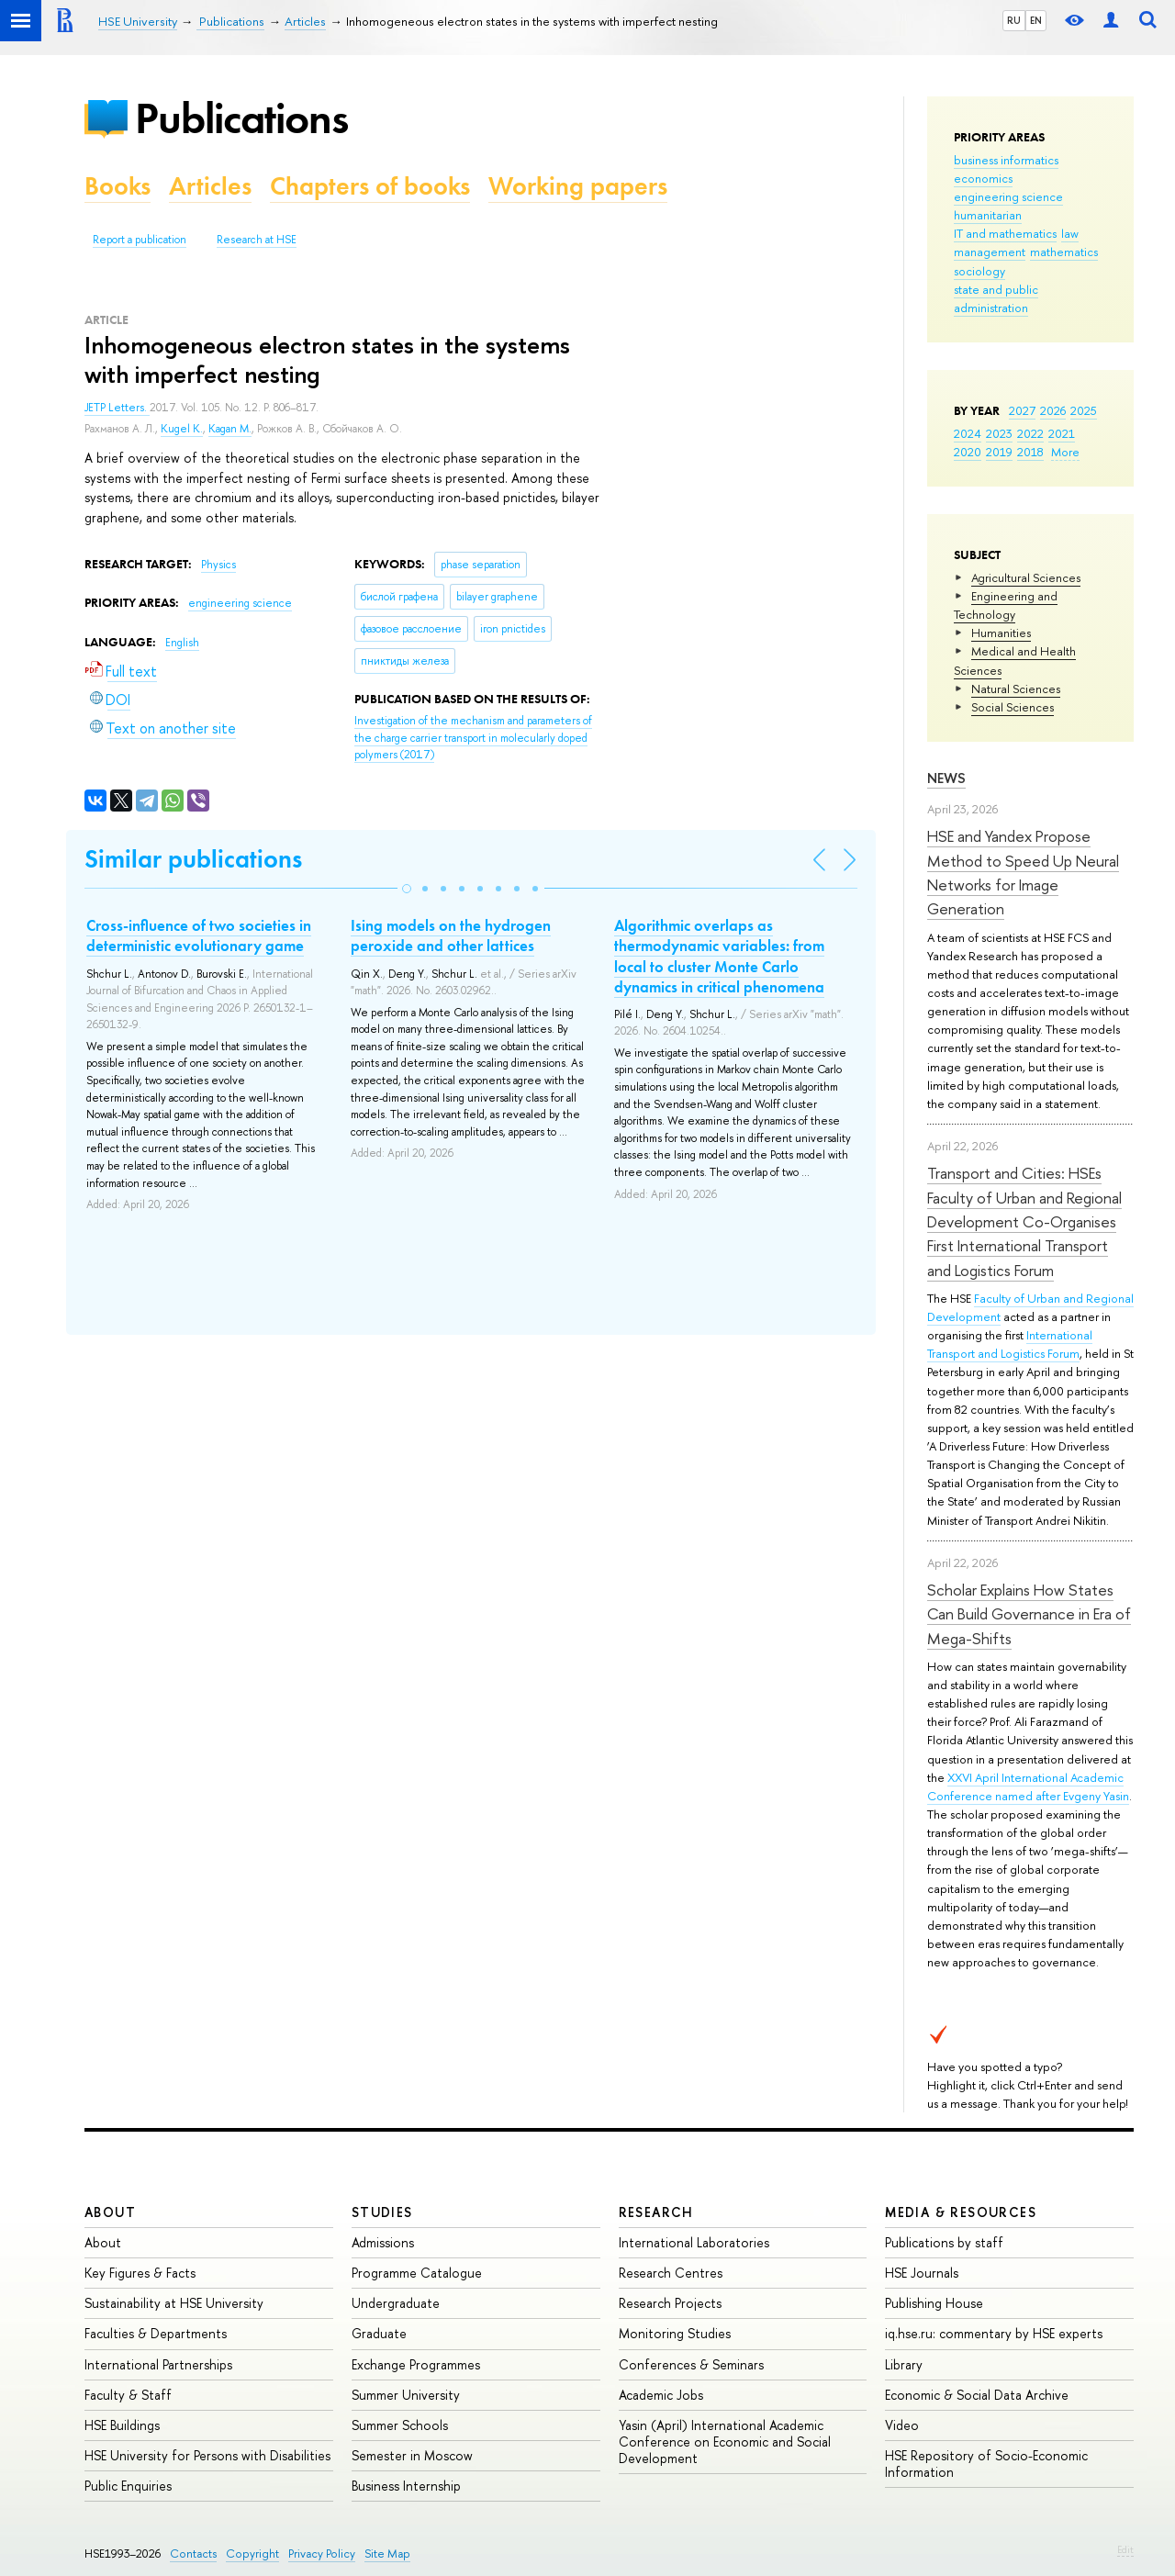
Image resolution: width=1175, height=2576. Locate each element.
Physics (218, 564)
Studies (382, 2212)
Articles (210, 186)
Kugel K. (182, 428)
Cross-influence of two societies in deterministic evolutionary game (198, 935)
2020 (967, 451)
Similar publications (193, 859)
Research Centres (670, 2272)
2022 (1030, 433)
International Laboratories (694, 2242)
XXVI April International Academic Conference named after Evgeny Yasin (1028, 1786)
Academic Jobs (661, 2394)
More (1065, 451)
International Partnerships (158, 2364)
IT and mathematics (1005, 233)
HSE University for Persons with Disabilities (207, 2455)
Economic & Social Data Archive (977, 2394)
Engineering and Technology (1006, 605)
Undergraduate (396, 2303)
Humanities (1001, 632)
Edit (1125, 2549)
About (110, 2212)
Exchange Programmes (416, 2364)
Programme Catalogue (417, 2272)
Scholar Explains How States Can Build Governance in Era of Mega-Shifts (1029, 1614)
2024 (967, 433)
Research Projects (670, 2303)
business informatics (1006, 159)
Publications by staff (944, 2242)
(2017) (473, 737)
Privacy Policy (321, 2553)
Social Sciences (1012, 707)
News (946, 778)
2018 (1030, 451)
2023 (999, 433)
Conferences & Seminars (691, 2364)
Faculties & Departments (155, 2333)
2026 (1053, 410)
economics (983, 178)
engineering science (1008, 196)
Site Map (387, 2553)
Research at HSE (257, 239)
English (182, 642)
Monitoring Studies (675, 2333)
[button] (406, 888)
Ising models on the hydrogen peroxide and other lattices (451, 935)
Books (117, 186)
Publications (241, 118)
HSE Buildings (122, 2425)
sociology (979, 271)
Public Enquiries (128, 2485)
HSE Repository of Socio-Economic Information (986, 2464)
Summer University (406, 2394)
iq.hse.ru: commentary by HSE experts (993, 2333)
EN (1036, 20)
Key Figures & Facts (140, 2272)
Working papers (577, 186)
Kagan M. (230, 428)
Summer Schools (400, 2425)
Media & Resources (960, 2212)
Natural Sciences (1015, 688)
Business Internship (406, 2485)
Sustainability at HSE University (173, 2303)
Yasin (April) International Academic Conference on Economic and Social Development (725, 2441)
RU (1014, 20)
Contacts (193, 2553)
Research (656, 2212)
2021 (1061, 433)
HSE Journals (921, 2272)
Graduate (379, 2333)
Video (902, 2425)
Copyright (252, 2553)
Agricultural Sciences (1025, 577)
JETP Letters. (117, 407)
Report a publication (139, 239)
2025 (1083, 410)
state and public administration (996, 298)
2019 (999, 451)
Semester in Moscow (412, 2455)
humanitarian (988, 215)
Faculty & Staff (128, 2394)
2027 (1022, 410)
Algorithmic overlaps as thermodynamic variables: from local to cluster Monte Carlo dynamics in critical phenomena (719, 955)
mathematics (1064, 251)
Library (904, 2364)
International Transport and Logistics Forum (1009, 1344)
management (989, 251)
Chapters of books (370, 186)
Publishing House (934, 2303)
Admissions (383, 2242)
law (1070, 233)
